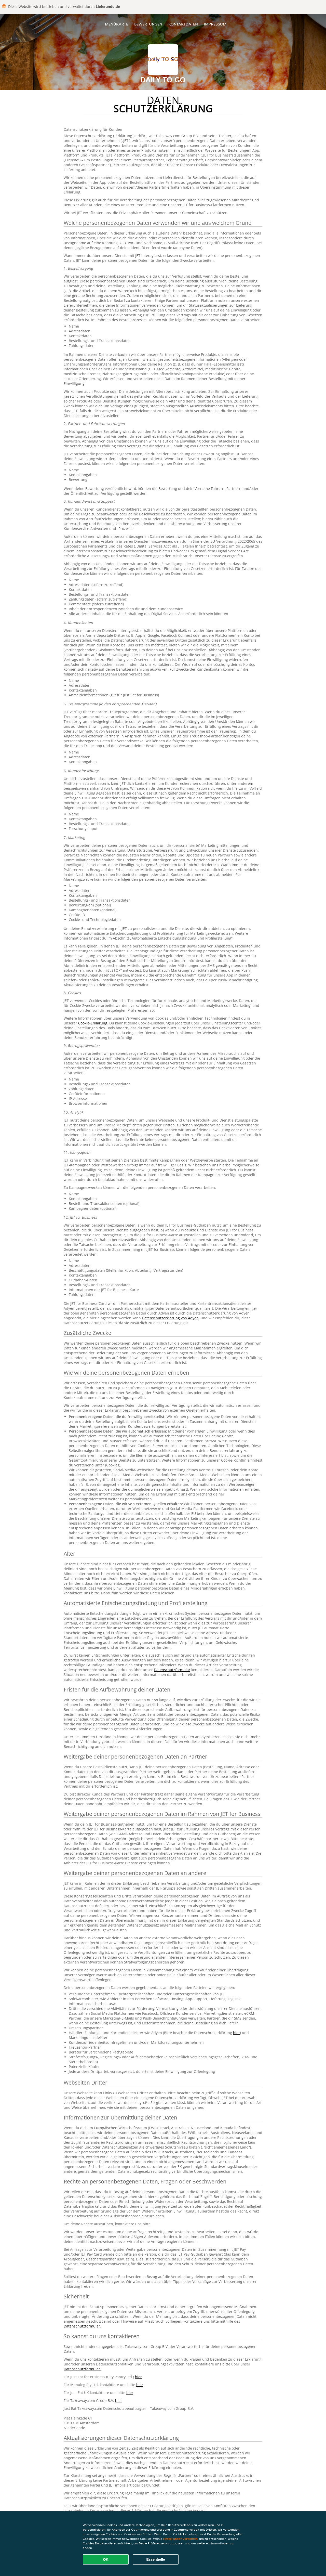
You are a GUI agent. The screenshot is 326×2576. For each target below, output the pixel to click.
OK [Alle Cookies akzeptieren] (105, 2559)
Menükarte (116, 24)
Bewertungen (148, 24)
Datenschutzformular (172, 1669)
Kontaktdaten (183, 24)
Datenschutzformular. (82, 2368)
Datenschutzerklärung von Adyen (170, 1318)
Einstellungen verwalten (180, 2539)
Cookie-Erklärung (92, 1023)
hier (236, 2032)
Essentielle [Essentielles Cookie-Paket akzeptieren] (155, 2559)
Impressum (215, 24)
